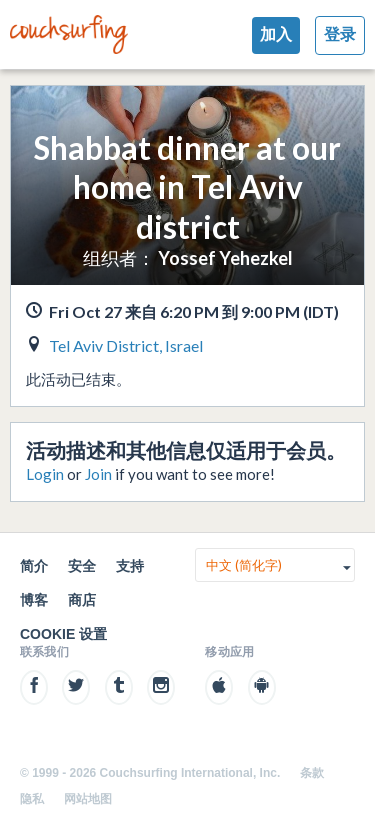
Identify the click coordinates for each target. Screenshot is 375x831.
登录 (340, 34)
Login (45, 474)
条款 (312, 773)
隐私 (32, 799)
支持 (130, 566)
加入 (276, 34)
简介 (34, 566)
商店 (82, 600)
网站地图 (88, 799)
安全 (82, 566)
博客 (34, 600)
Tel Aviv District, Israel (126, 345)
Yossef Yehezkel (225, 258)
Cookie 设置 (63, 634)
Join (98, 474)
